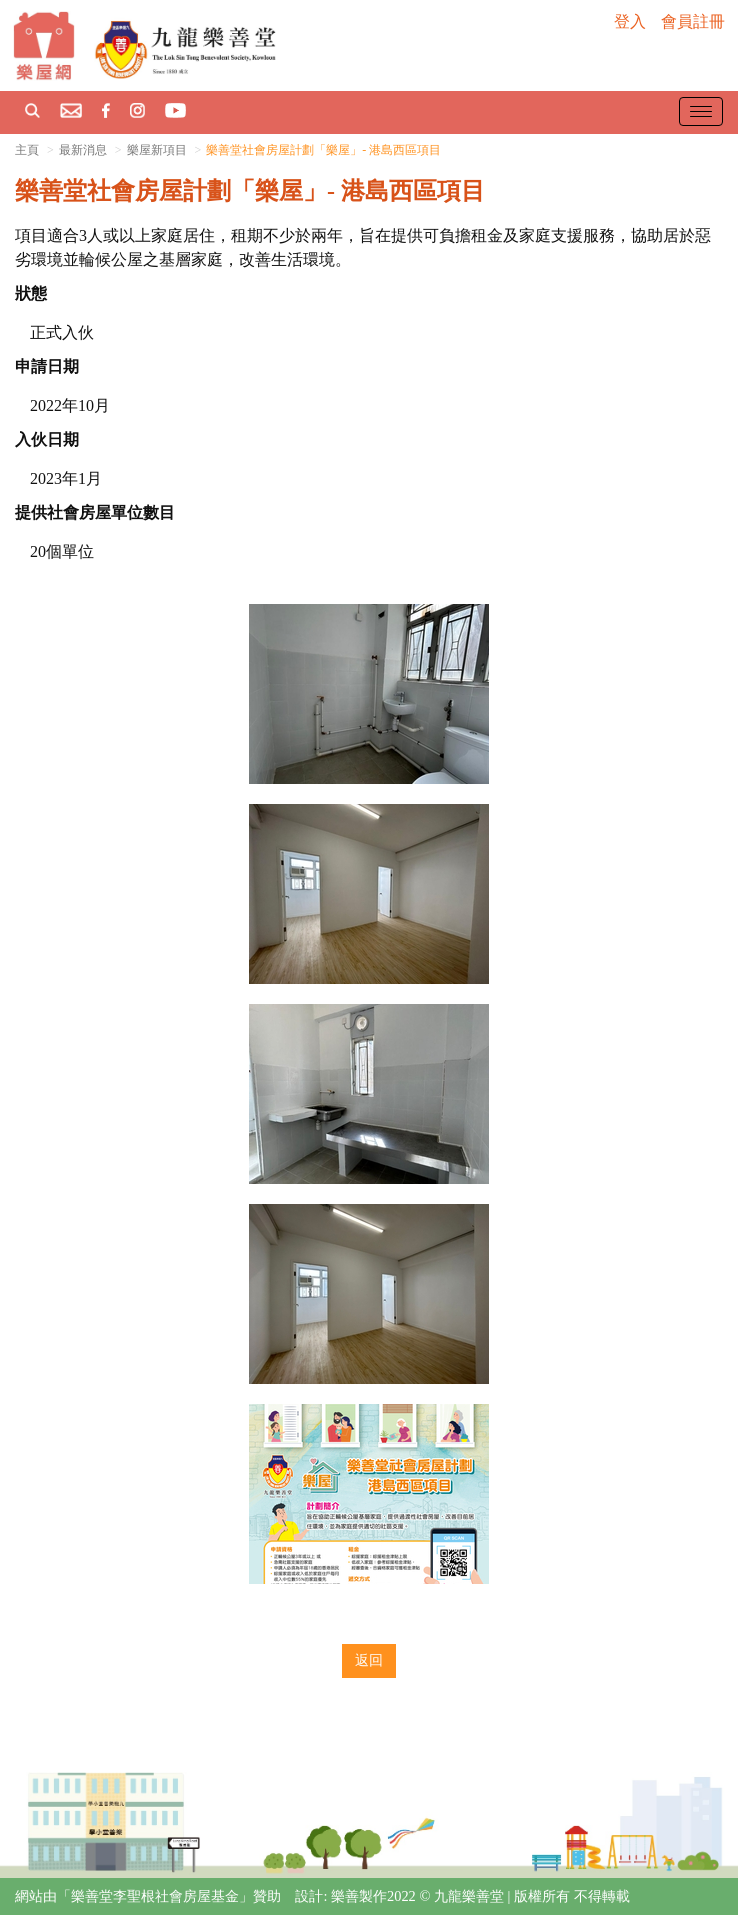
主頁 (27, 150)
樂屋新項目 (157, 150)
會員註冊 (693, 21)
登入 (630, 21)
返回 (369, 1660)
